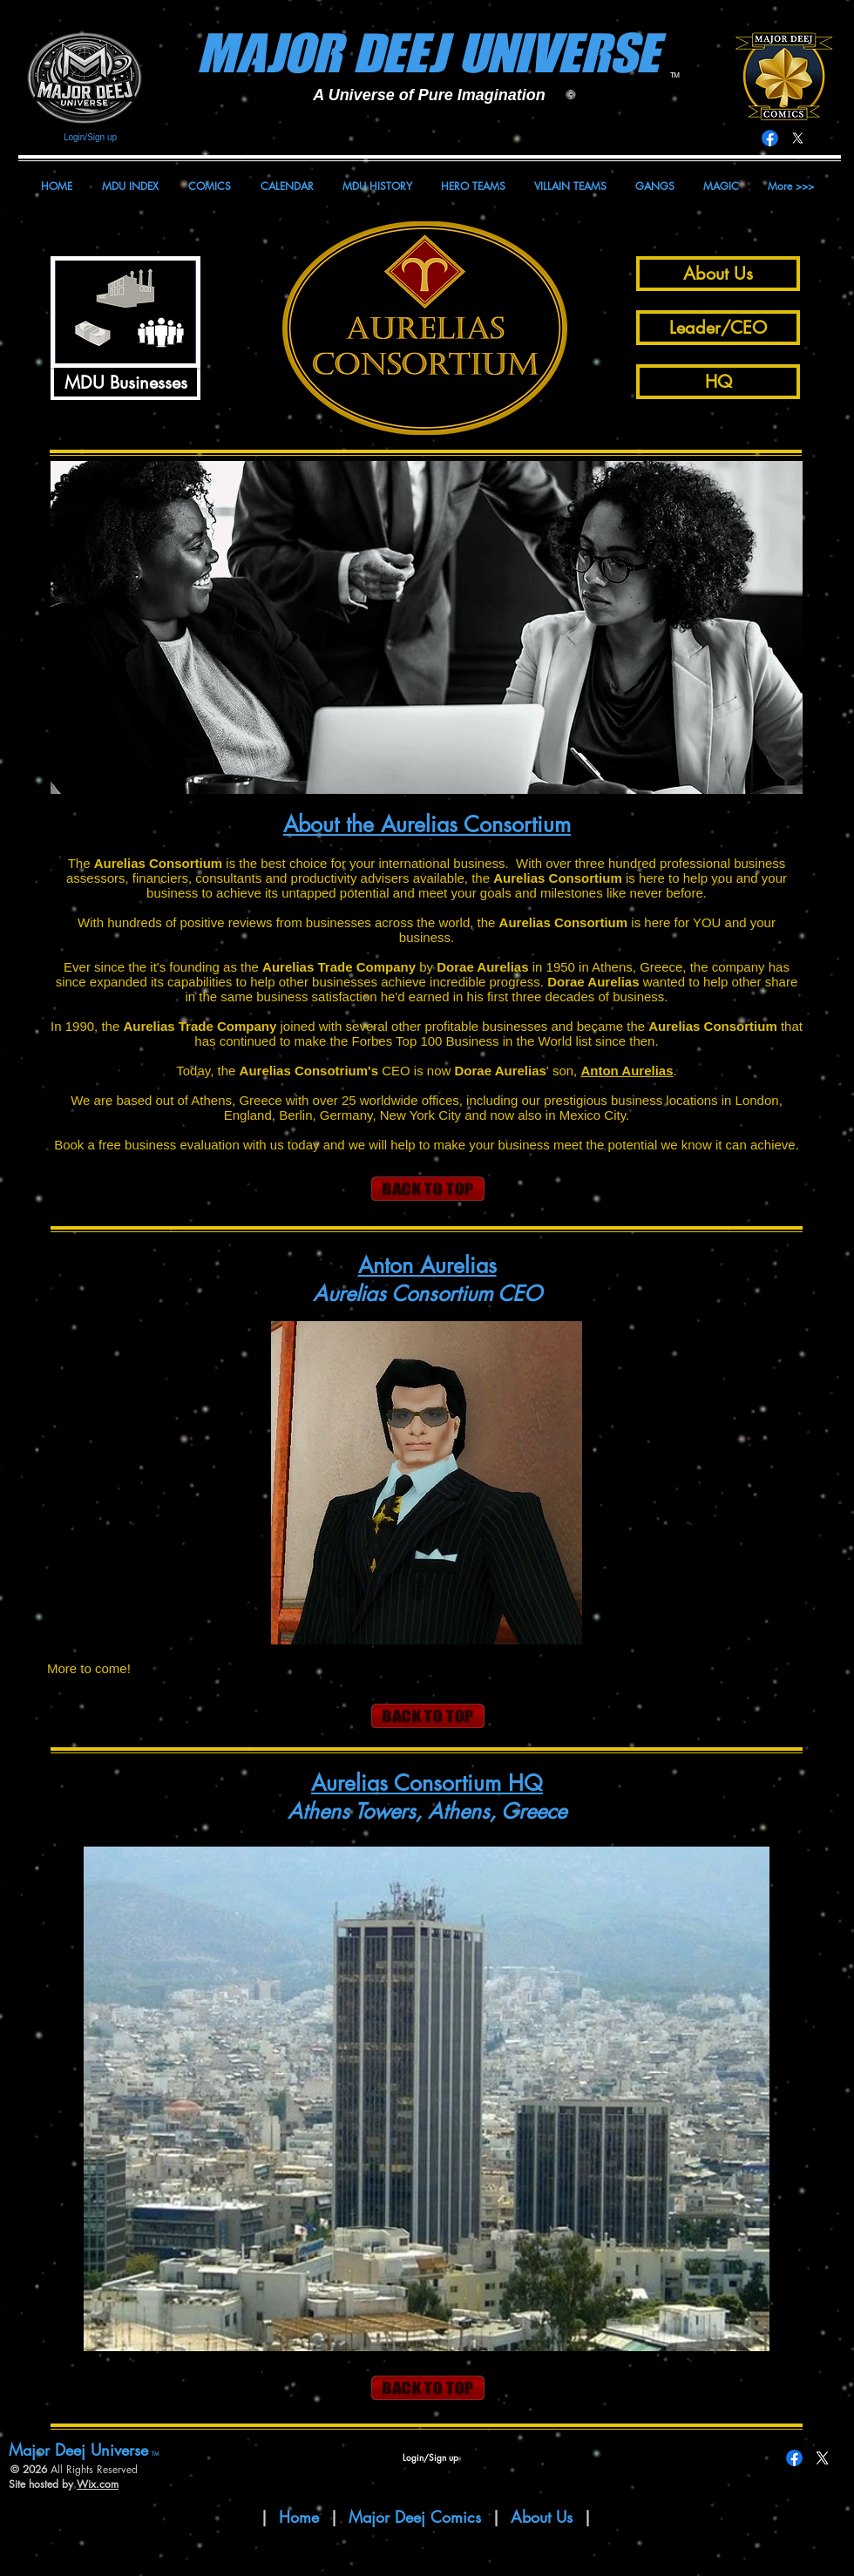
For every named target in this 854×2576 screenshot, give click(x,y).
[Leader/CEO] (718, 327)
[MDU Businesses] (125, 382)
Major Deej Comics (415, 2516)
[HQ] (718, 381)
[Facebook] (770, 138)
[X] (798, 138)
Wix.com (98, 2484)
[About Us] (718, 273)
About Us (544, 2516)
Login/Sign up (90, 137)
